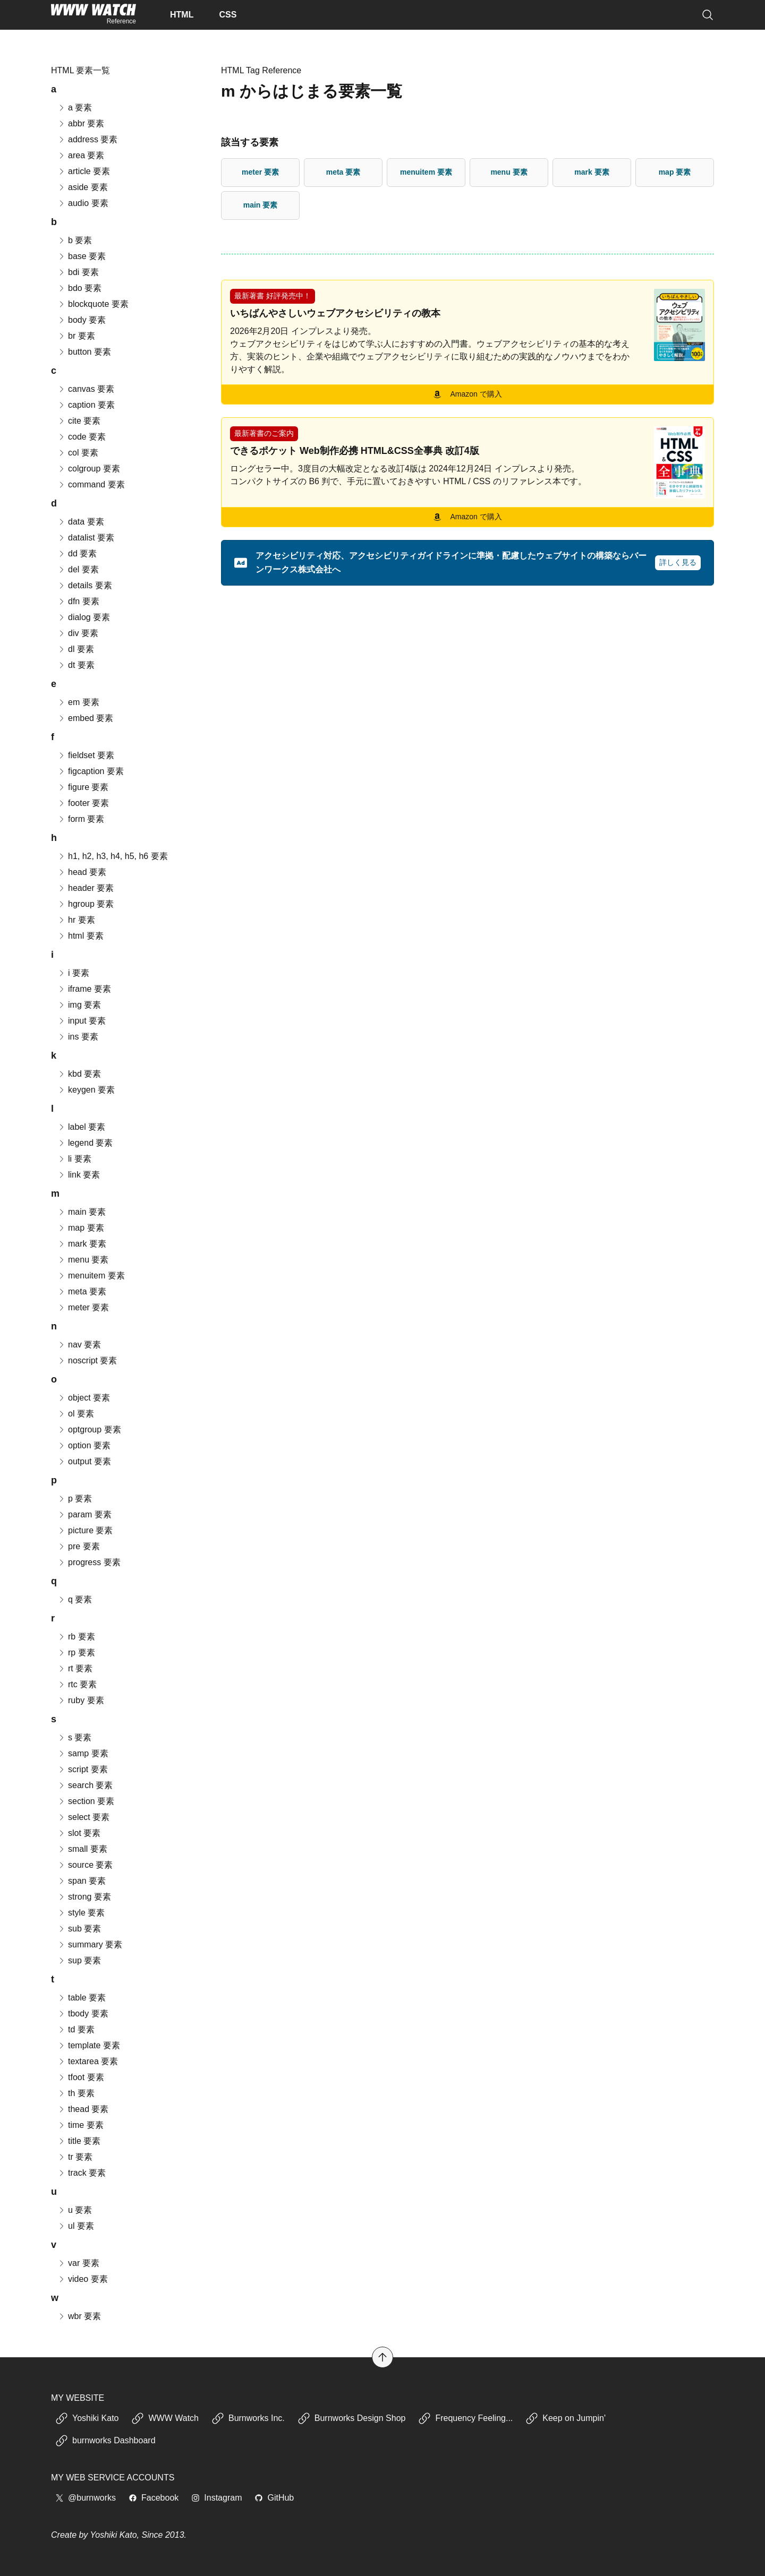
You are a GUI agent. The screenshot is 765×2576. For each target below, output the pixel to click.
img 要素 (79, 1004)
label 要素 (81, 1126)
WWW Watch (165, 2418)
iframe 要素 (84, 988)
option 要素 (83, 1445)
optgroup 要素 (89, 1429)
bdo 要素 (79, 288)
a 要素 (74, 107)
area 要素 (80, 155)
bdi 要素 (78, 272)
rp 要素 (76, 1652)
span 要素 (81, 1880)
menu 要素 (508, 172)
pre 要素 (78, 1546)
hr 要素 (76, 919)
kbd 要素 (79, 1073)
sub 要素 (79, 1928)
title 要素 (78, 2140)
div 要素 (77, 633)
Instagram (216, 2497)
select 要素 (83, 1817)
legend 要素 (85, 1142)
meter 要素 (260, 172)
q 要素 (74, 1599)
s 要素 (74, 1737)
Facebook (153, 2497)
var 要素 (78, 2263)
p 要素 (74, 1498)
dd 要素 (77, 553)
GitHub (274, 2497)
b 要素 (74, 240)
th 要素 (76, 2093)
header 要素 (85, 887)
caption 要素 (86, 404)
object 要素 (83, 1397)
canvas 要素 (85, 388)
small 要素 (82, 1848)
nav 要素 (79, 1344)
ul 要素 (75, 2225)
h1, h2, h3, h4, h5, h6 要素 (112, 856)
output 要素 (84, 1461)
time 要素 (80, 2125)
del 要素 (78, 569)
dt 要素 (76, 664)
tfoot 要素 (80, 2077)
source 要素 (85, 1864)
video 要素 (82, 2278)
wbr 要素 (79, 2316)
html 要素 (80, 935)
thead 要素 (82, 2109)
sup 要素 (79, 1960)
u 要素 (74, 2209)
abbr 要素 (80, 123)
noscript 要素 (87, 1360)
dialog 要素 (83, 617)
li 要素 (74, 1158)
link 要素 (78, 1174)
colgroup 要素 (88, 468)
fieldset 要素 (85, 755)
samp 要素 (82, 1753)
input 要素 (81, 1020)
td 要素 (76, 2029)
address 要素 (87, 139)
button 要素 (84, 351)
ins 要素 (77, 1036)
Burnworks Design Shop (352, 2418)
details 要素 (84, 585)
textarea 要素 (87, 2061)
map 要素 (675, 172)
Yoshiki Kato (86, 2418)
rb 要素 (76, 1636)
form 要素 (80, 818)
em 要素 (78, 702)
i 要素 (73, 972)
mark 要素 (591, 172)
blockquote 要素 (93, 303)
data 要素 (80, 521)
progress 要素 (89, 1562)
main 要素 (260, 205)
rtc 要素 (77, 1684)
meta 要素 (343, 172)
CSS (227, 14)
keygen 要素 (86, 1089)
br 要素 (76, 335)
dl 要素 (75, 649)
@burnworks (85, 2497)
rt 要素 (74, 1668)
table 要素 (81, 1997)
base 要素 (81, 256)
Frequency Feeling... (465, 2418)
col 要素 (77, 452)
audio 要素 (82, 203)
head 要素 (81, 872)
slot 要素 (78, 1832)
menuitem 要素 (426, 172)
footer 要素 (83, 803)
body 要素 (81, 319)
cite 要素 (78, 420)
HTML (181, 14)
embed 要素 (85, 718)
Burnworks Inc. (248, 2418)
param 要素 (84, 1514)
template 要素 (88, 2045)
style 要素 (81, 1912)
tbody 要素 (82, 2013)
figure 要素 (82, 787)
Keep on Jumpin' (565, 2418)
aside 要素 (82, 187)
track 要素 (81, 2172)
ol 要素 (75, 1413)
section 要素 (85, 1801)
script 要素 (82, 1769)
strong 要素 (84, 1896)
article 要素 (83, 171)
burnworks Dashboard (105, 2440)
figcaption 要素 (90, 771)
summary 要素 (89, 1944)
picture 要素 (85, 1530)
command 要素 (91, 484)
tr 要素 (74, 2156)
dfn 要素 (78, 601)
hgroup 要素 (85, 903)
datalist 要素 (85, 537)
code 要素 (81, 436)
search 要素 (85, 1785)
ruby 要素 (80, 1700)
